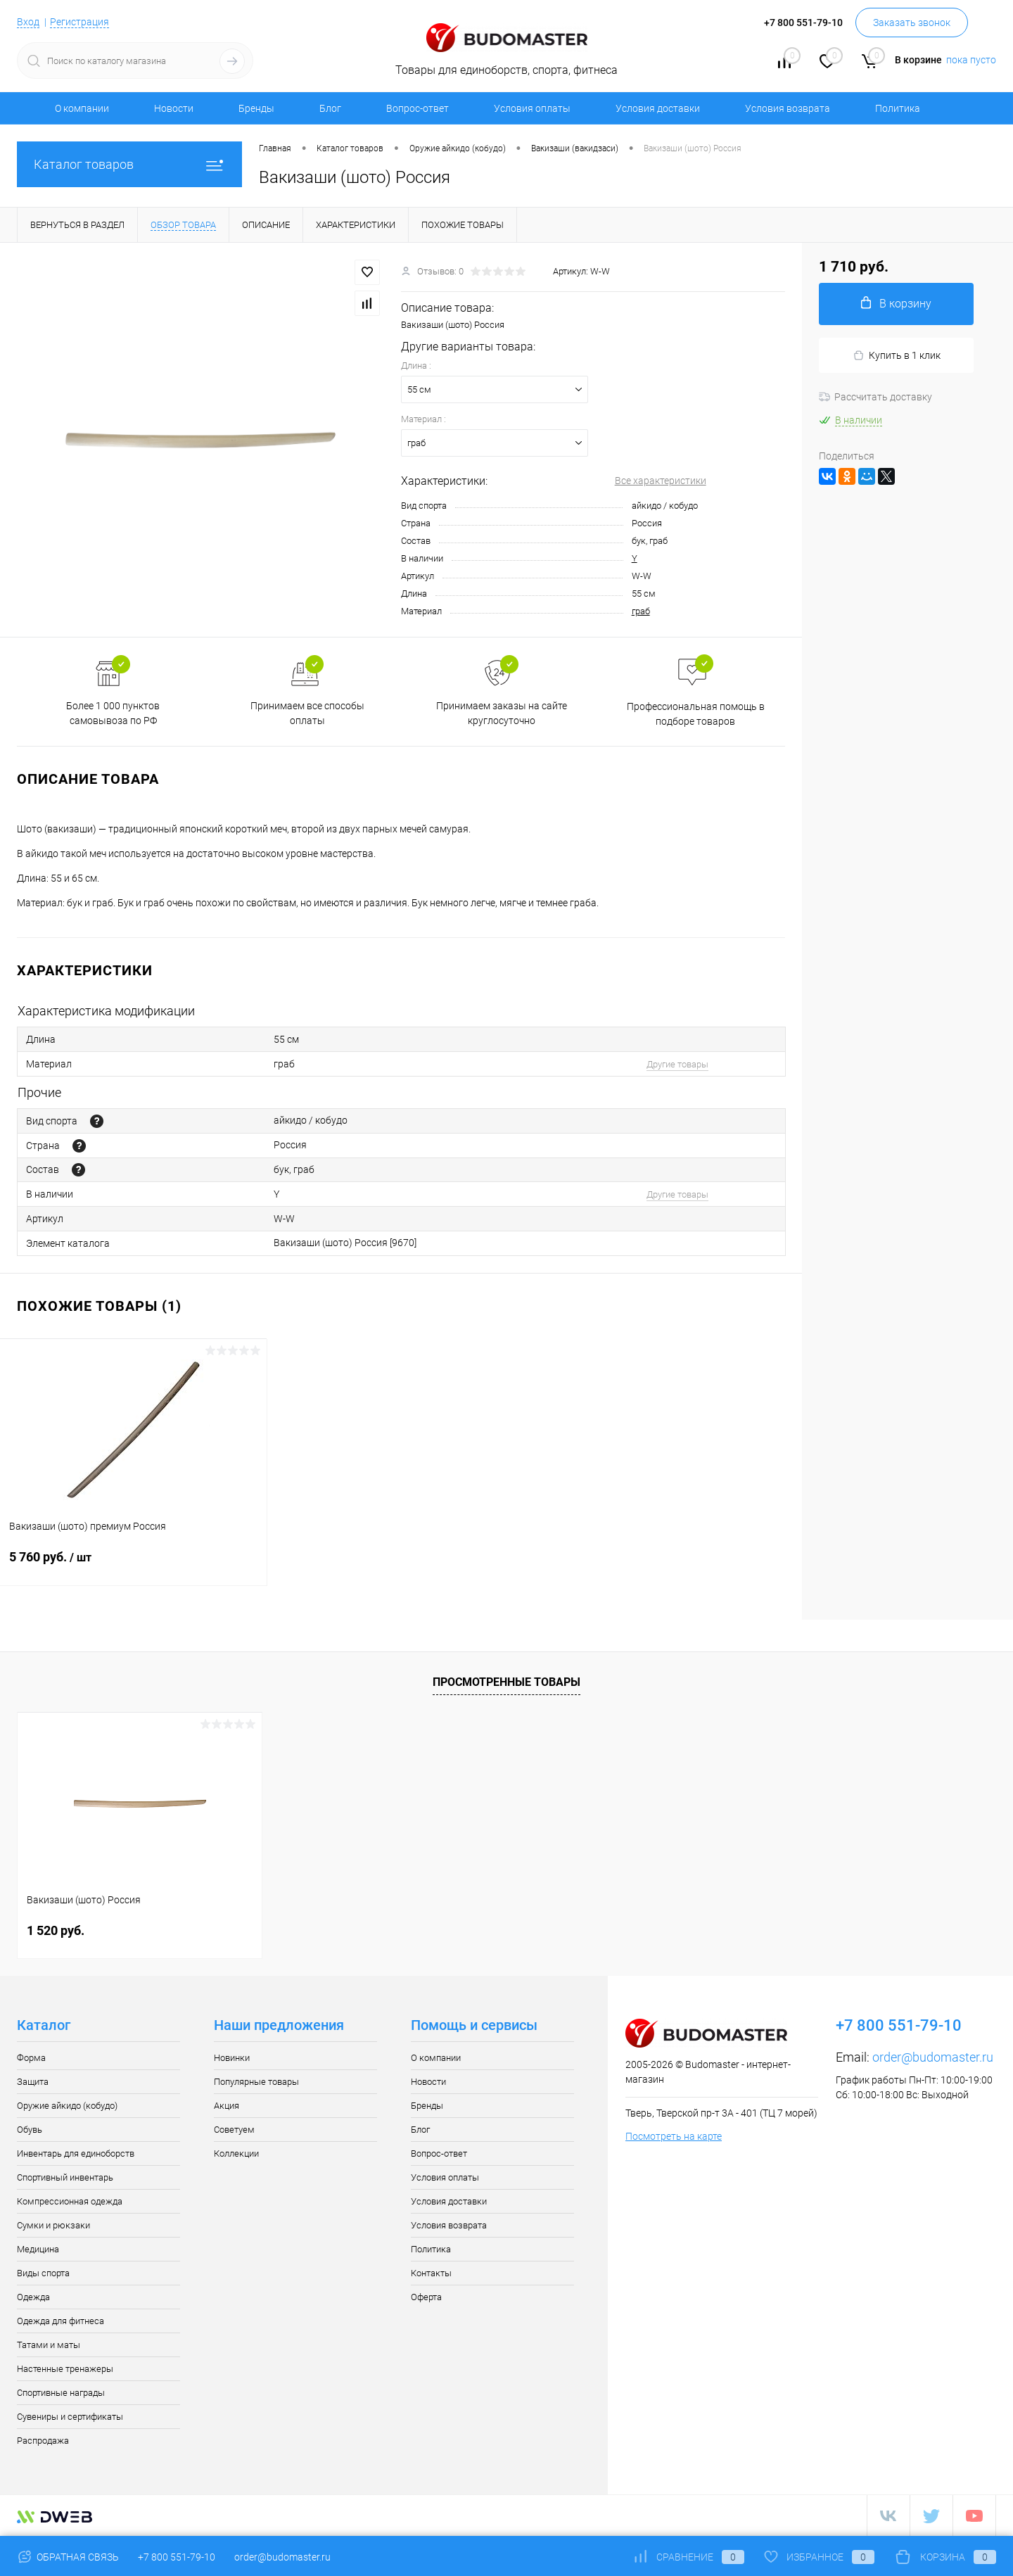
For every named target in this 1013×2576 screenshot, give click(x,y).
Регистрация (79, 21)
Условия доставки (658, 108)
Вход (28, 21)
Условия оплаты (532, 108)
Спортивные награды (61, 2392)
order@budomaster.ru (932, 2057)
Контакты (431, 2273)
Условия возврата (787, 108)
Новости (173, 108)
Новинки (232, 2057)
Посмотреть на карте (673, 2136)
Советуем (234, 2129)
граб (641, 611)
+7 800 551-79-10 (176, 2557)
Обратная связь (68, 2557)
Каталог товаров (129, 164)
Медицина (38, 2249)
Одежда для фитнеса (60, 2321)
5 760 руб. (133, 1565)
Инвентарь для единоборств (75, 2153)
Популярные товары (256, 2081)
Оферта (426, 2297)
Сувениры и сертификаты (70, 2416)
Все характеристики (660, 480)
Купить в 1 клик (897, 356)
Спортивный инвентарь (65, 2177)
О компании (82, 108)
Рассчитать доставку (875, 396)
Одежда (33, 2297)
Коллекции (236, 2153)
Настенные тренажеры (65, 2369)
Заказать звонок (911, 22)
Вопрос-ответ (417, 108)
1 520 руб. (55, 1930)
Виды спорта (43, 2273)
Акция (226, 2105)
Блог (330, 108)
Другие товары (677, 1064)
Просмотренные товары (506, 1682)
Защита (33, 2081)
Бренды (256, 108)
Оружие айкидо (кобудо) (67, 2105)
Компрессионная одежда (69, 2201)
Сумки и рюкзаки (53, 2225)
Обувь (29, 2129)
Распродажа (43, 2440)
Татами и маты (48, 2345)
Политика (897, 108)
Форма (31, 2057)
